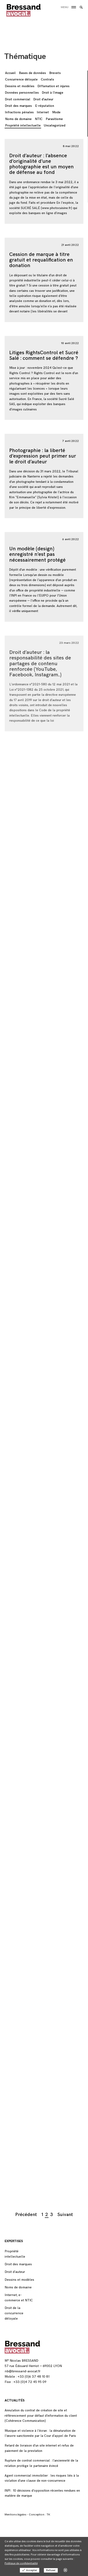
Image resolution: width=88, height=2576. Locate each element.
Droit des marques (18, 106)
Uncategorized (54, 125)
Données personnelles (22, 93)
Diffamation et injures (54, 86)
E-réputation (44, 106)
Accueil (10, 73)
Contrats (47, 79)
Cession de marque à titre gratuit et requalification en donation (41, 260)
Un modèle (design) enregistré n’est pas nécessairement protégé (34, 554)
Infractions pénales (19, 112)
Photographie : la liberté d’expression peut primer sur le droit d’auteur (43, 456)
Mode (56, 112)
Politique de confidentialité (21, 2563)
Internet (43, 112)
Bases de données (32, 73)
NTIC (38, 119)
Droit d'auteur (43, 99)
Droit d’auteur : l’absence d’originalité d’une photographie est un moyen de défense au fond (41, 164)
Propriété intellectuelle (23, 125)
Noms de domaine (18, 119)
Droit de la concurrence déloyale (14, 2313)
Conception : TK (39, 2514)
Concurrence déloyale (21, 79)
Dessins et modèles (19, 86)
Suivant (65, 2214)
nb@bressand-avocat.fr (22, 2371)
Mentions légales (16, 2514)
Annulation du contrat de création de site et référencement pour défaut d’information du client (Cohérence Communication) (41, 2415)
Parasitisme (54, 119)
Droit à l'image (52, 93)
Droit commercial (17, 99)
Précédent (26, 2214)
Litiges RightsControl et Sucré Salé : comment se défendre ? (43, 355)
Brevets (55, 73)
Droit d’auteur (15, 2272)
